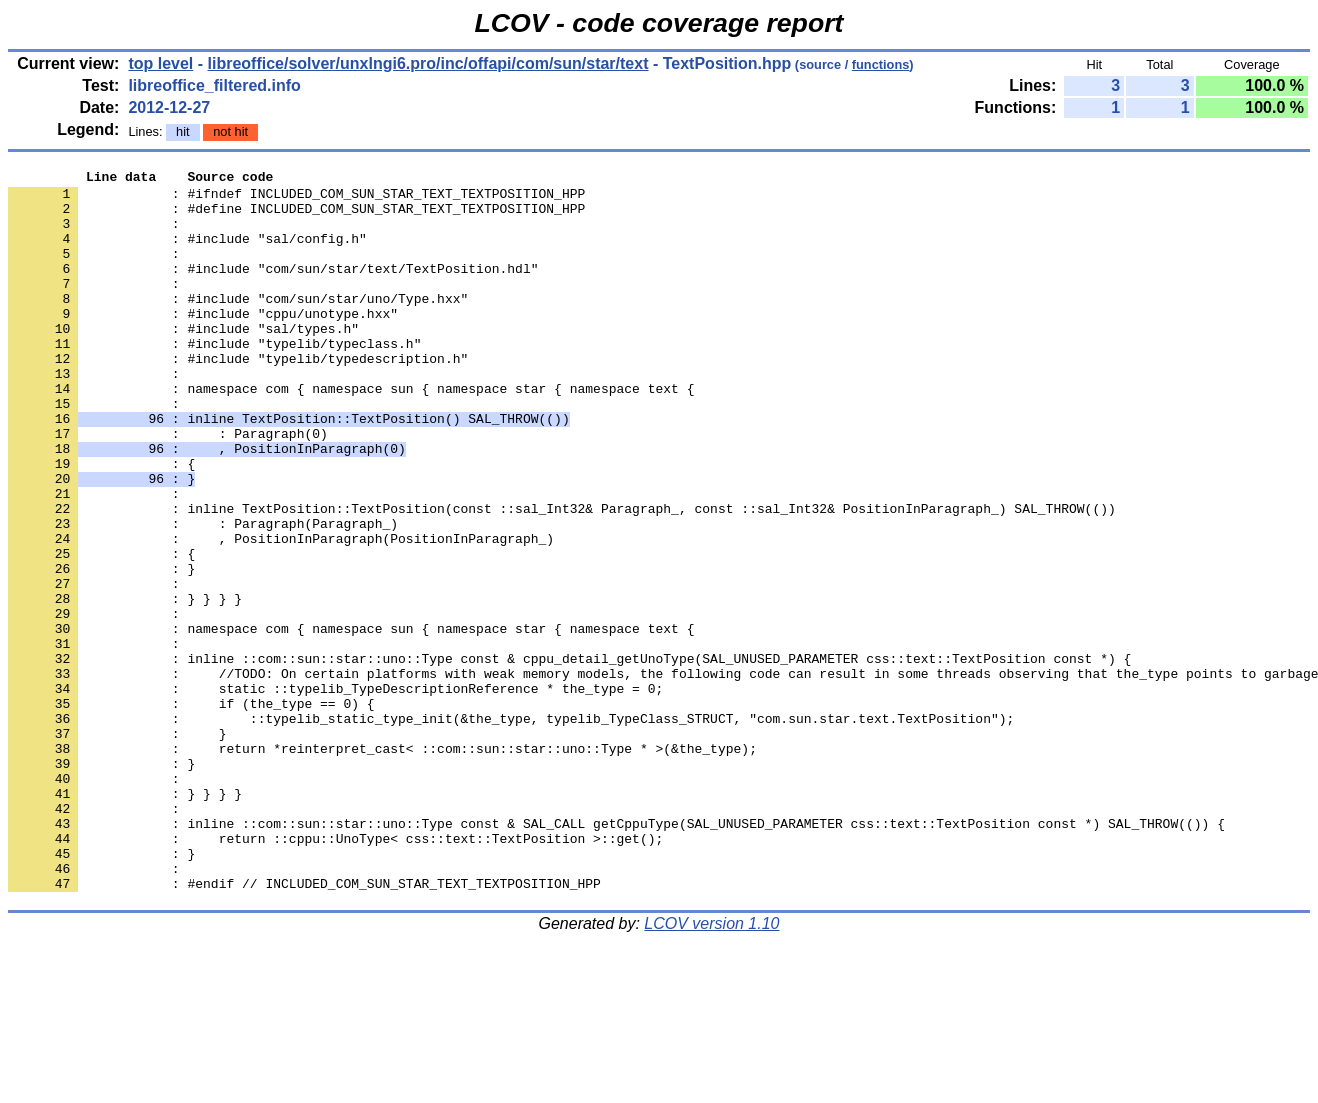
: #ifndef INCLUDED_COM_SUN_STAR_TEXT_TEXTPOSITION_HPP (296, 199)
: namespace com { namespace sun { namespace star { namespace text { (351, 433)
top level (160, 63)
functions (881, 64)
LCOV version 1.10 (711, 1067)
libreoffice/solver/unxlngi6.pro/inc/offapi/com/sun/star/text (428, 63)
